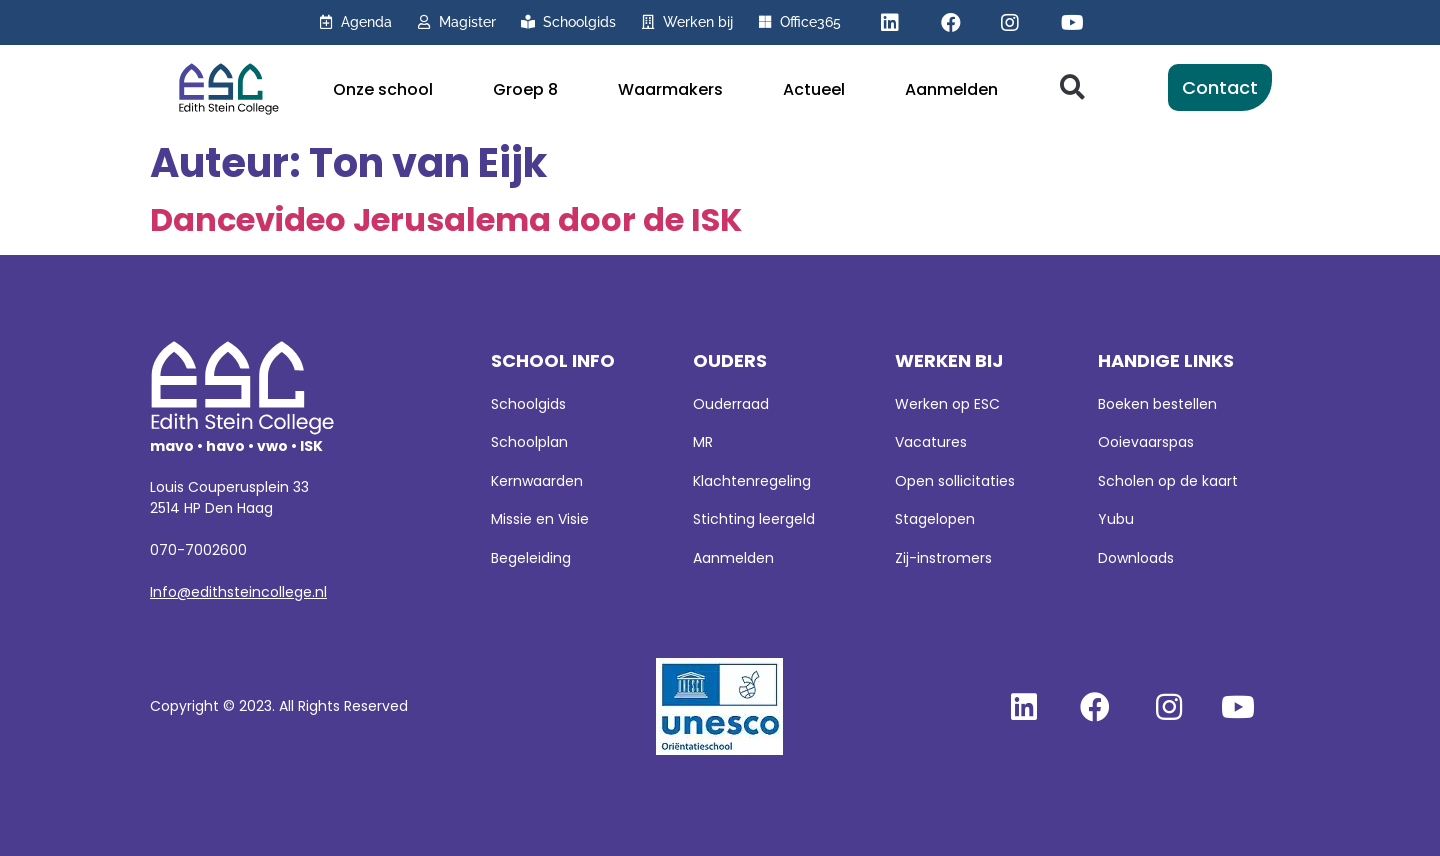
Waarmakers (670, 89)
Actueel (814, 89)
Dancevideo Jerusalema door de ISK (446, 219)
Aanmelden (951, 89)
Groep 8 (525, 89)
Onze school (383, 89)
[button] (1072, 87)
